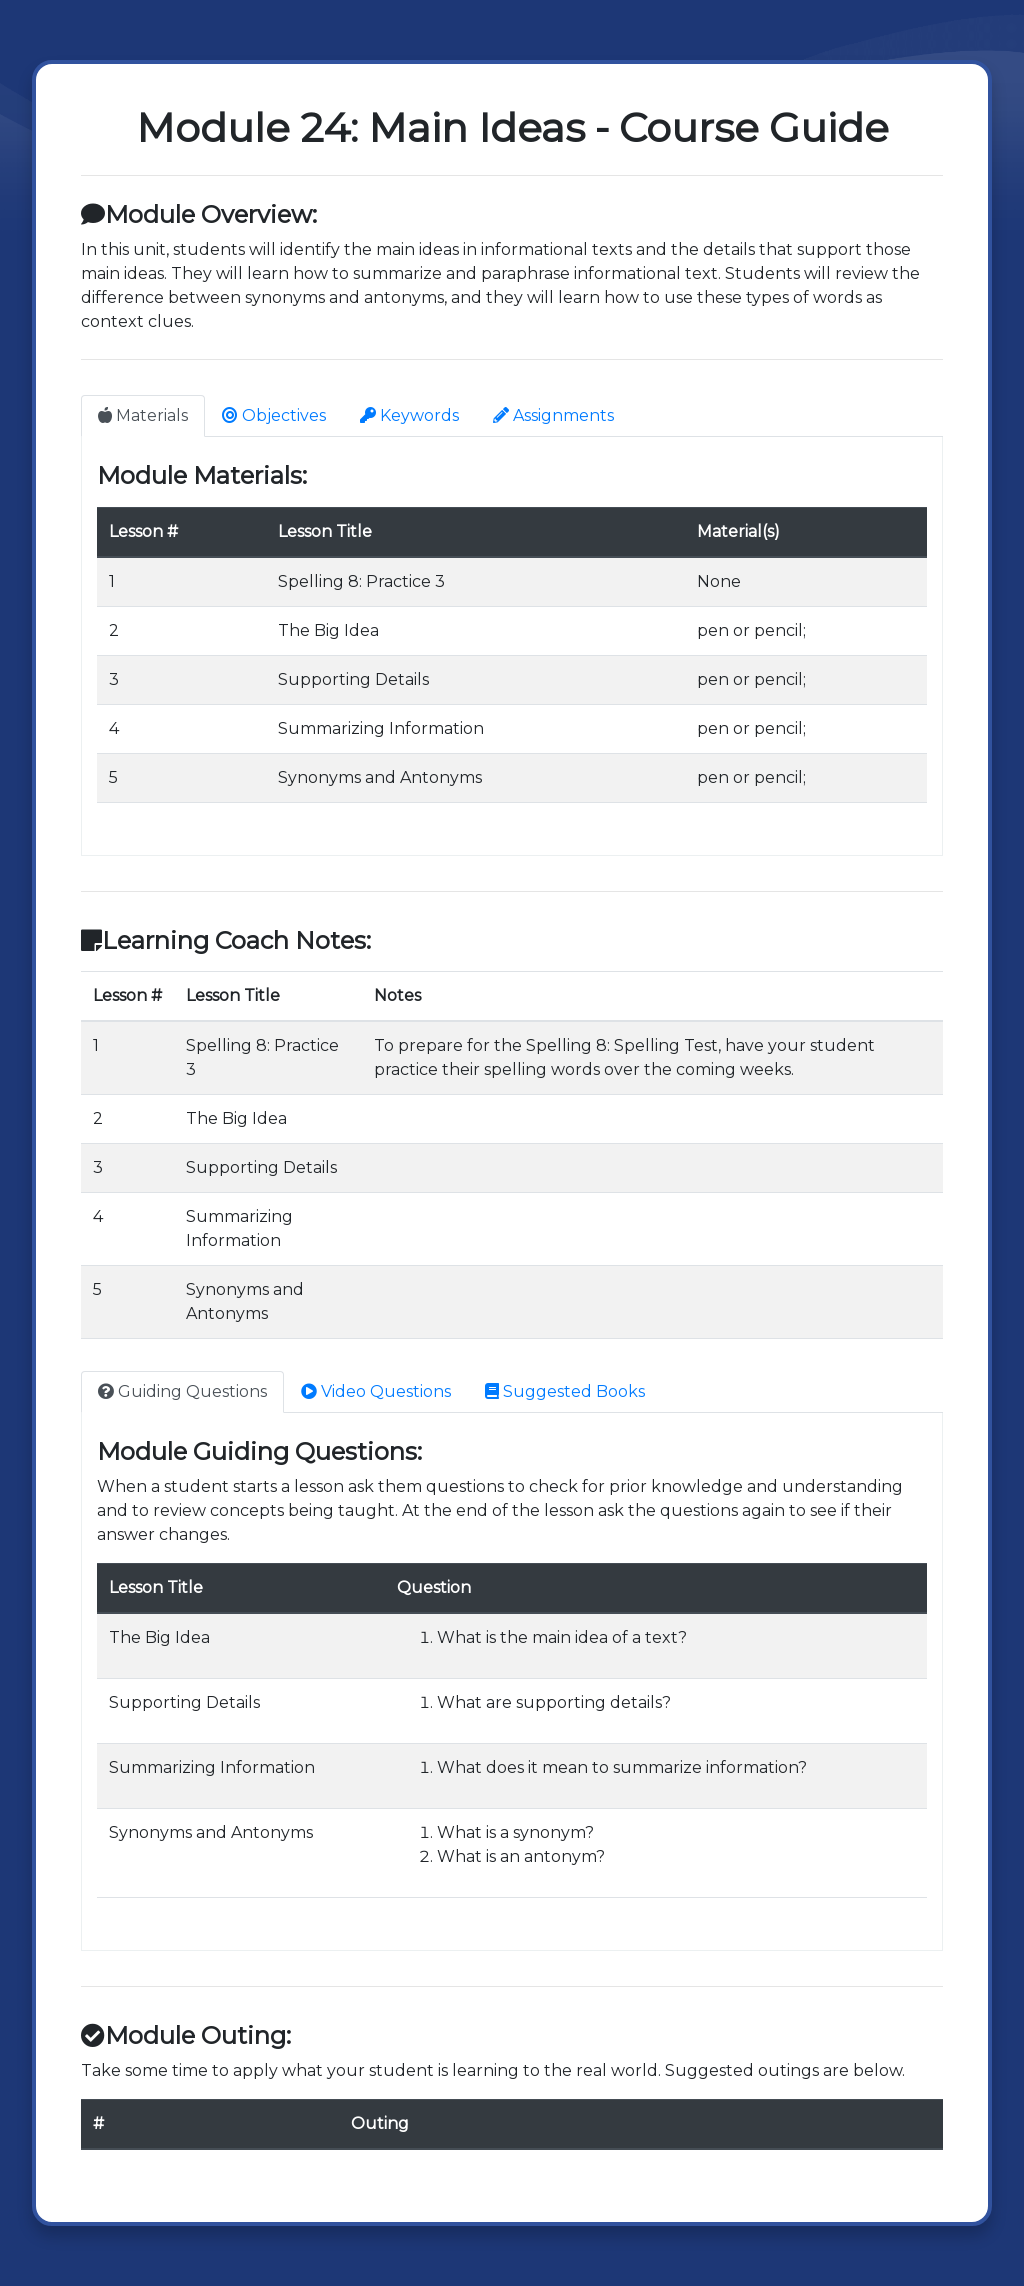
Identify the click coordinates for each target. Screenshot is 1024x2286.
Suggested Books (565, 1391)
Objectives (274, 415)
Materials (143, 415)
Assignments (553, 415)
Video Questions (376, 1391)
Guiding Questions (182, 1391)
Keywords (409, 415)
